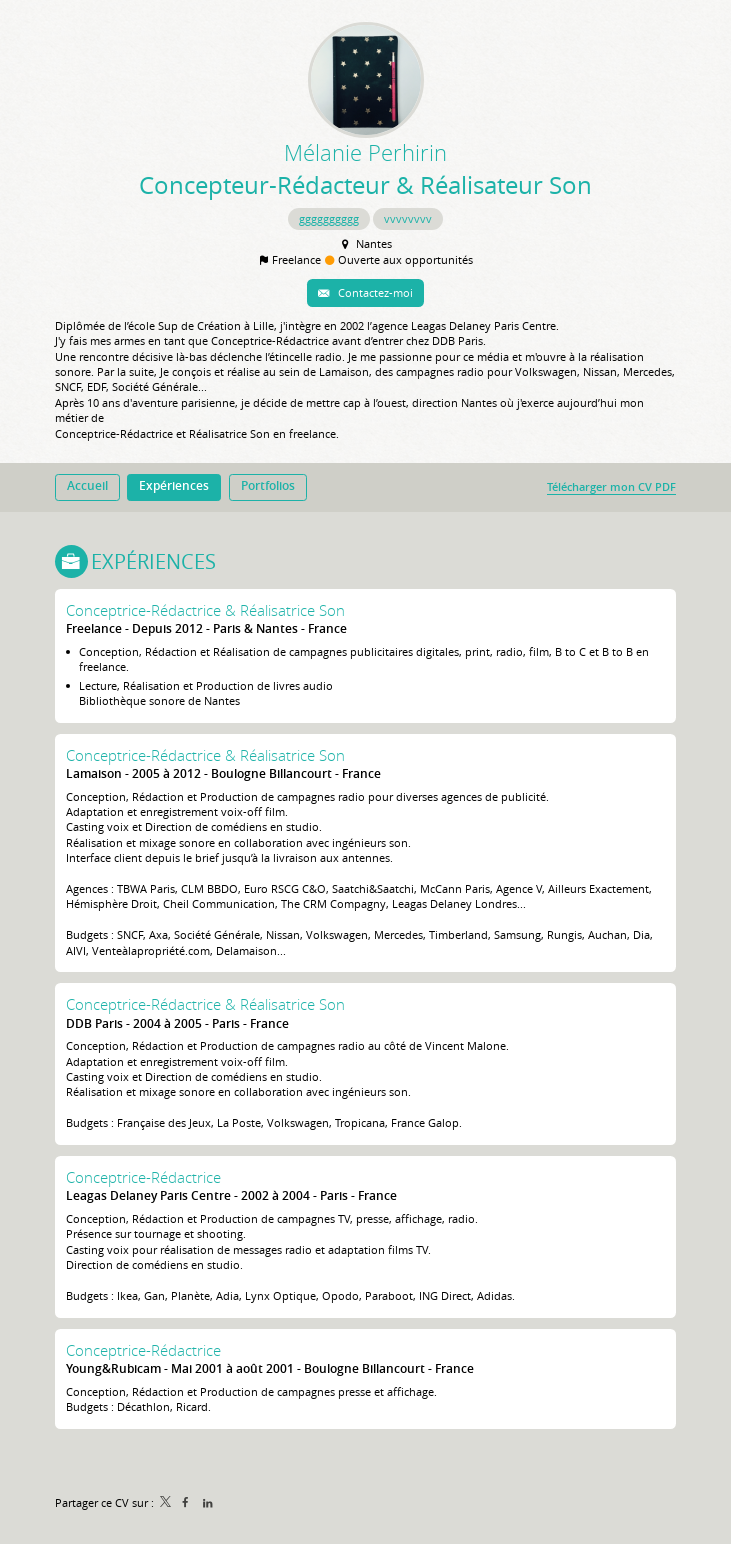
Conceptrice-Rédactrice (143, 1177)
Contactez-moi (374, 292)
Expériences (153, 561)
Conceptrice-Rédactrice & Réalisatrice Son (205, 610)
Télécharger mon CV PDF (611, 486)
